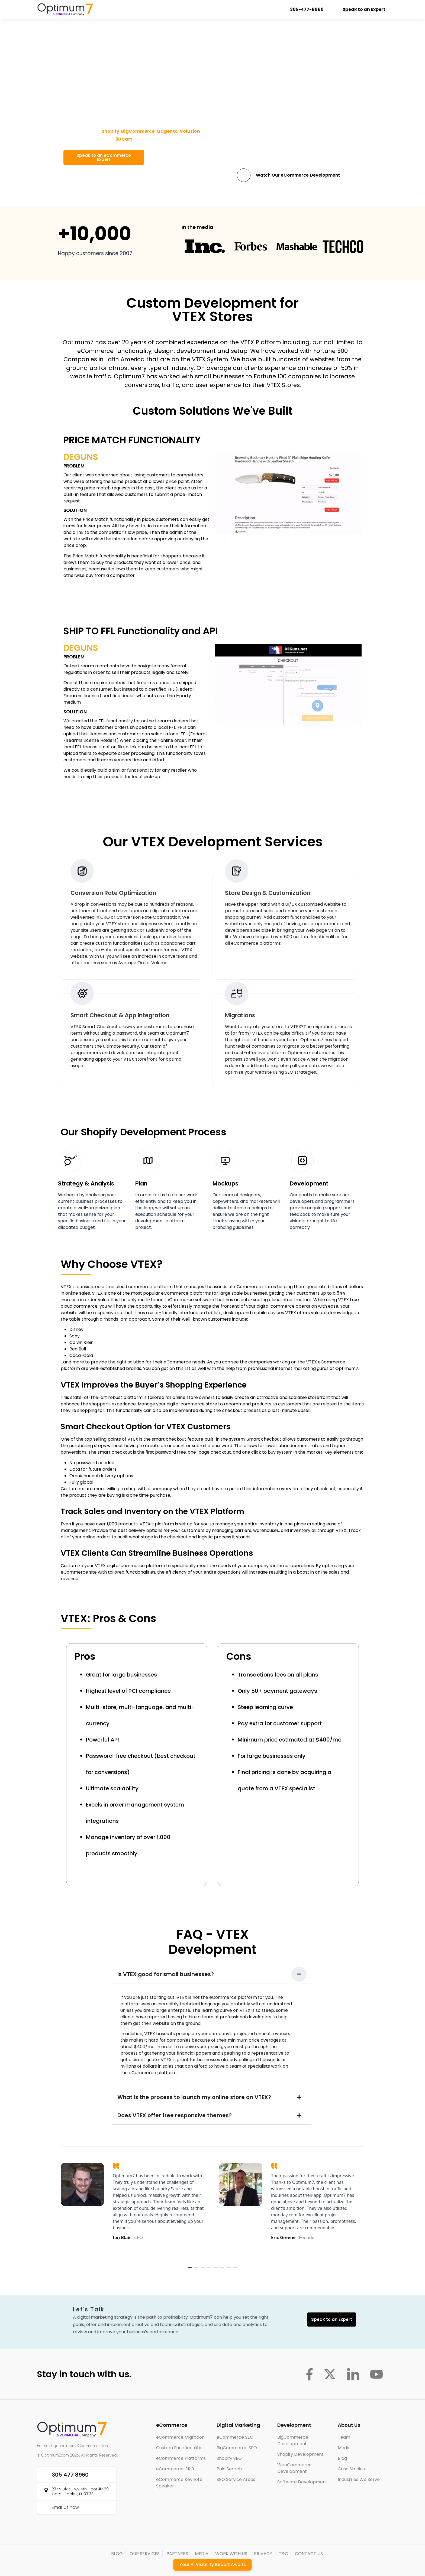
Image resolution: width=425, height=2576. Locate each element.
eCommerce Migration (180, 2437)
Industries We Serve (359, 2479)
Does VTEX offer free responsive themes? (174, 2115)
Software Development (302, 2482)
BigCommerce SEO (237, 2448)
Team (344, 2437)
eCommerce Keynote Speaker (179, 2482)
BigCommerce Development (292, 2440)
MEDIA (201, 2554)
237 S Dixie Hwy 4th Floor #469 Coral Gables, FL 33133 (80, 2491)
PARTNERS (177, 2554)
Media (344, 2448)
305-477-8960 (304, 9)
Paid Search (229, 2469)
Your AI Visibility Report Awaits (212, 2564)
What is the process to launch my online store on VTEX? (194, 2097)
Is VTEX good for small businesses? (165, 1974)
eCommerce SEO (235, 2437)
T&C (283, 2554)
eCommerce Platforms (181, 2458)
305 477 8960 (70, 2474)
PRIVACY (263, 2554)
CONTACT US (309, 2554)
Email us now (65, 2507)
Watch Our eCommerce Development (298, 175)
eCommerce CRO (175, 2469)
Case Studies (351, 2469)
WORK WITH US (231, 2554)
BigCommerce (137, 131)
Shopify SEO (229, 2458)
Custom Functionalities (180, 2448)
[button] (211, 1974)
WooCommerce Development (294, 2468)
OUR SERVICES (145, 2554)
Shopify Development (300, 2454)
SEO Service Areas (236, 2479)
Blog (342, 2458)
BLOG (117, 2554)
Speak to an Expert (361, 9)
